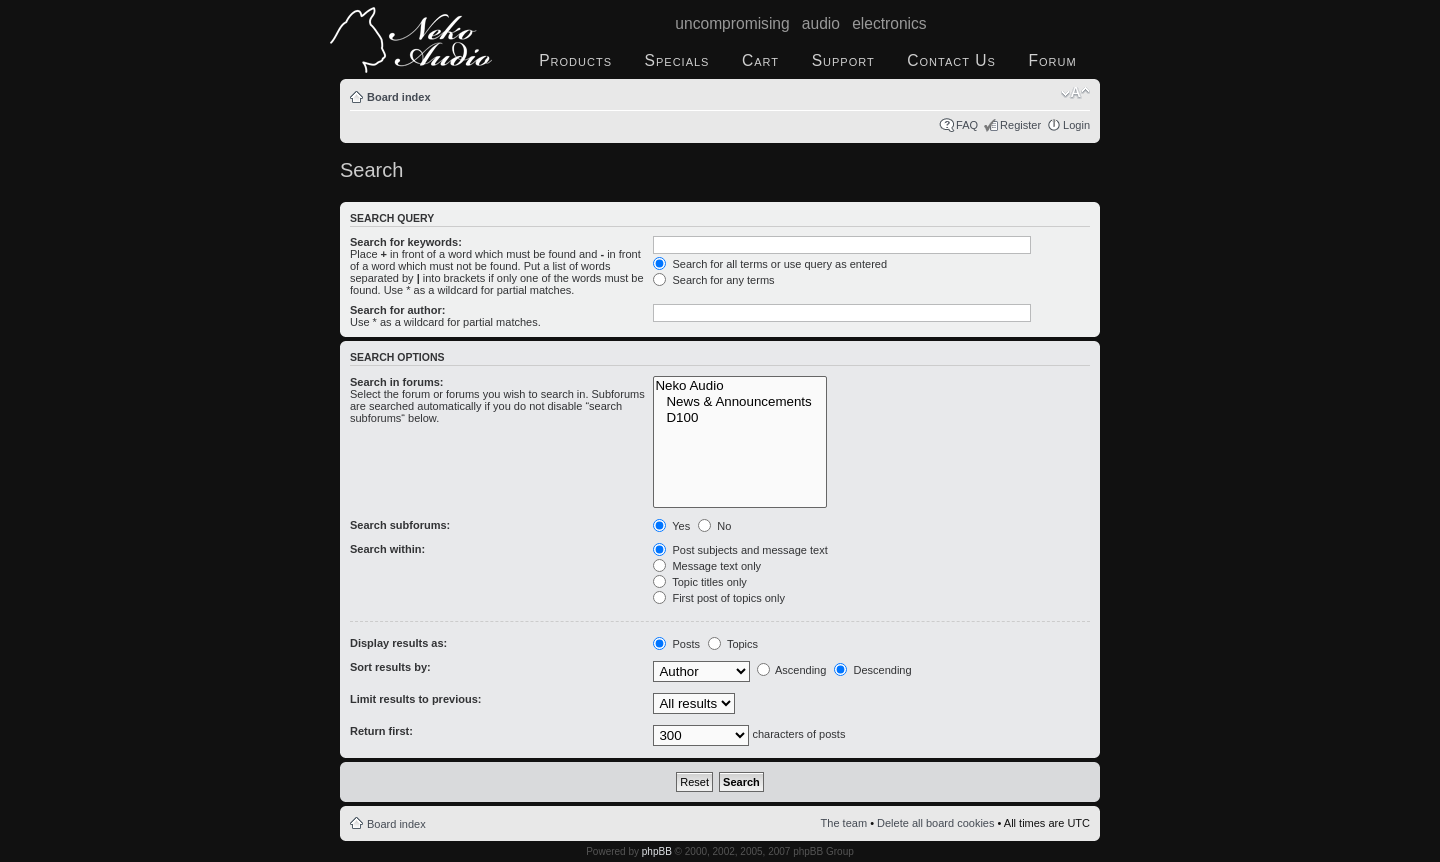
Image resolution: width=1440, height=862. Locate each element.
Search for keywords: (406, 242)
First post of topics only (719, 598)
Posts (676, 644)
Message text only (707, 566)
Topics (733, 644)
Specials (677, 60)
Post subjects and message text (740, 550)
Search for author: (397, 310)
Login (1076, 125)
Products (575, 60)
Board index (399, 97)
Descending (872, 670)
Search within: (387, 549)
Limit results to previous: (415, 699)
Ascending (792, 670)
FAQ (967, 125)
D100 (740, 418)
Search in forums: (397, 382)
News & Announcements (740, 402)
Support (843, 60)
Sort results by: (390, 667)
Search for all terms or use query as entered (770, 264)
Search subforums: (400, 525)
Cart (760, 60)
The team (844, 823)
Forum (1052, 60)
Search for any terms (713, 280)
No (714, 526)
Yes (671, 526)
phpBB (657, 851)
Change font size (1075, 93)
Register (1020, 125)
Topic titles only (699, 582)
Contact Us (951, 60)
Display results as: (398, 643)
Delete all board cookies (935, 823)
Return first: (381, 731)
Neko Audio (740, 386)
